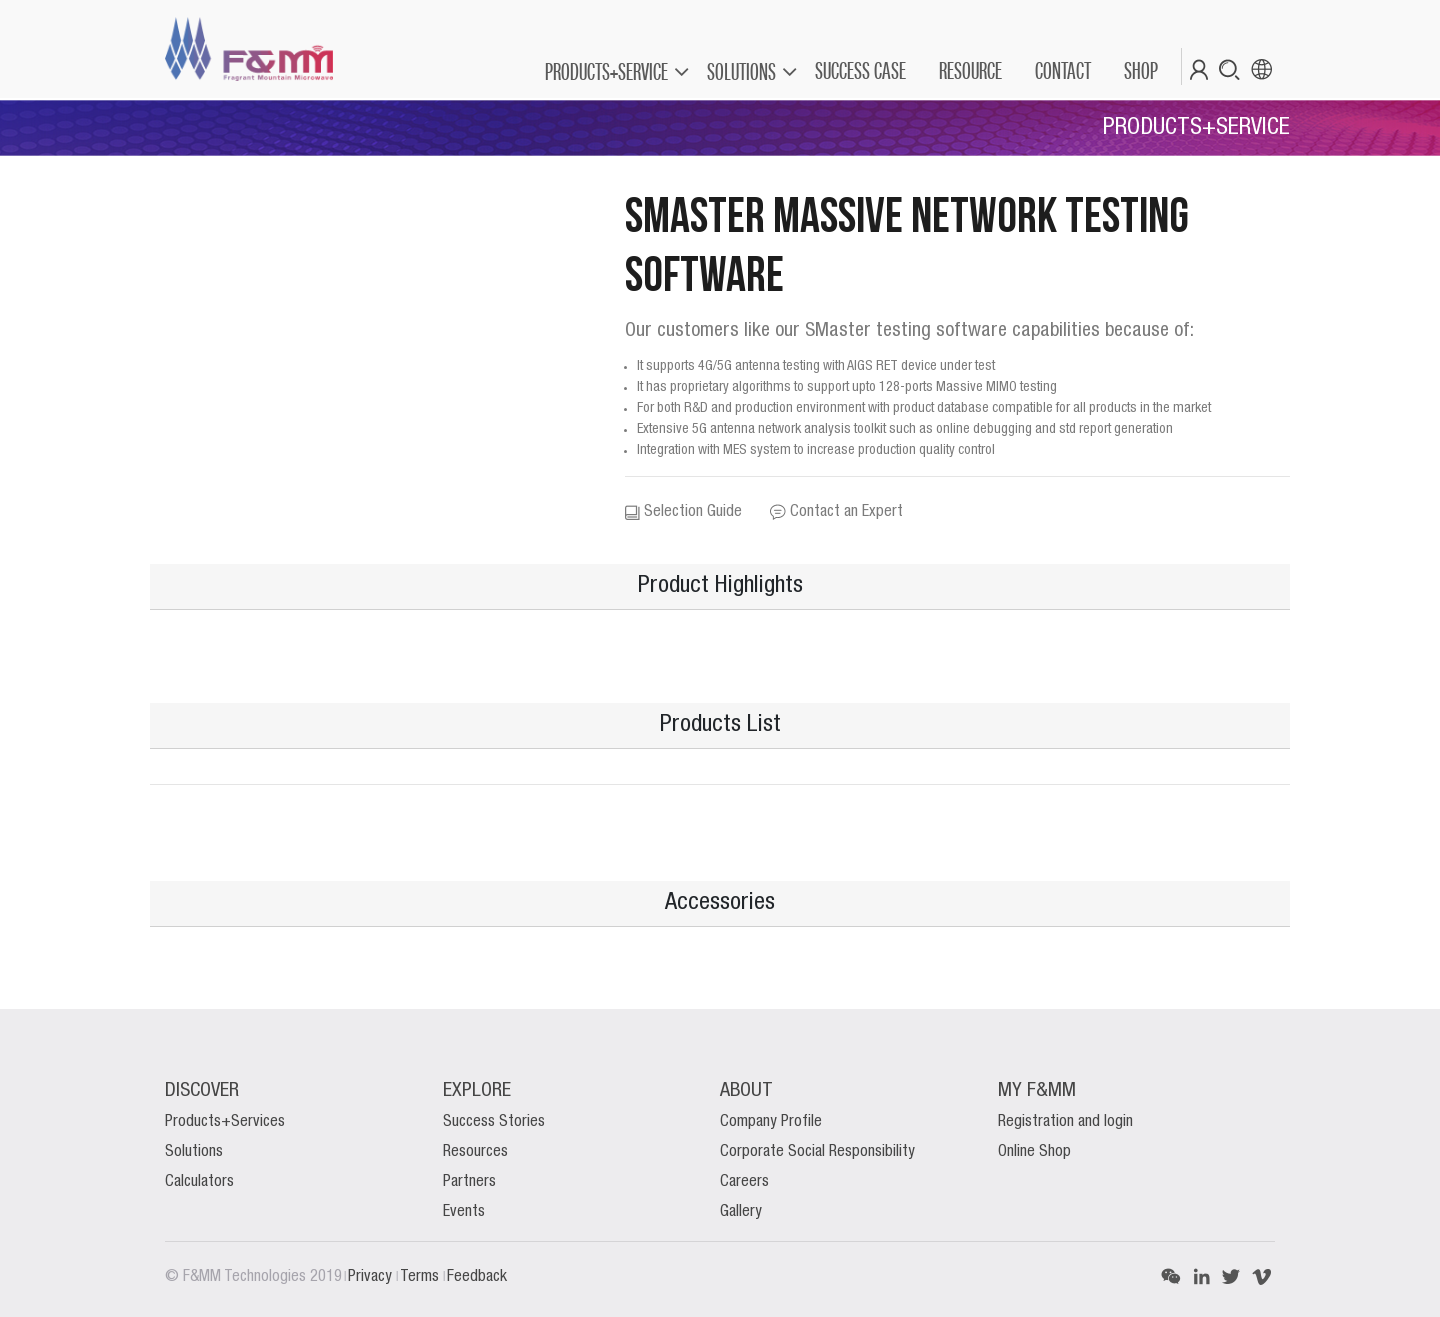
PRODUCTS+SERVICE (606, 71)
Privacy (372, 1277)
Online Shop (1034, 1152)
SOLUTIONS (741, 71)
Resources (475, 1152)
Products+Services (225, 1122)
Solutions (194, 1152)
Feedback (477, 1277)
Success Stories (494, 1122)
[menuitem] (859, 71)
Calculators (199, 1182)
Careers (744, 1182)
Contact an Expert (836, 512)
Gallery (741, 1212)
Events (464, 1212)
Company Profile (771, 1122)
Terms (421, 1277)
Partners (469, 1182)
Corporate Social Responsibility (817, 1152)
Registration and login (1065, 1122)
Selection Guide (683, 512)
